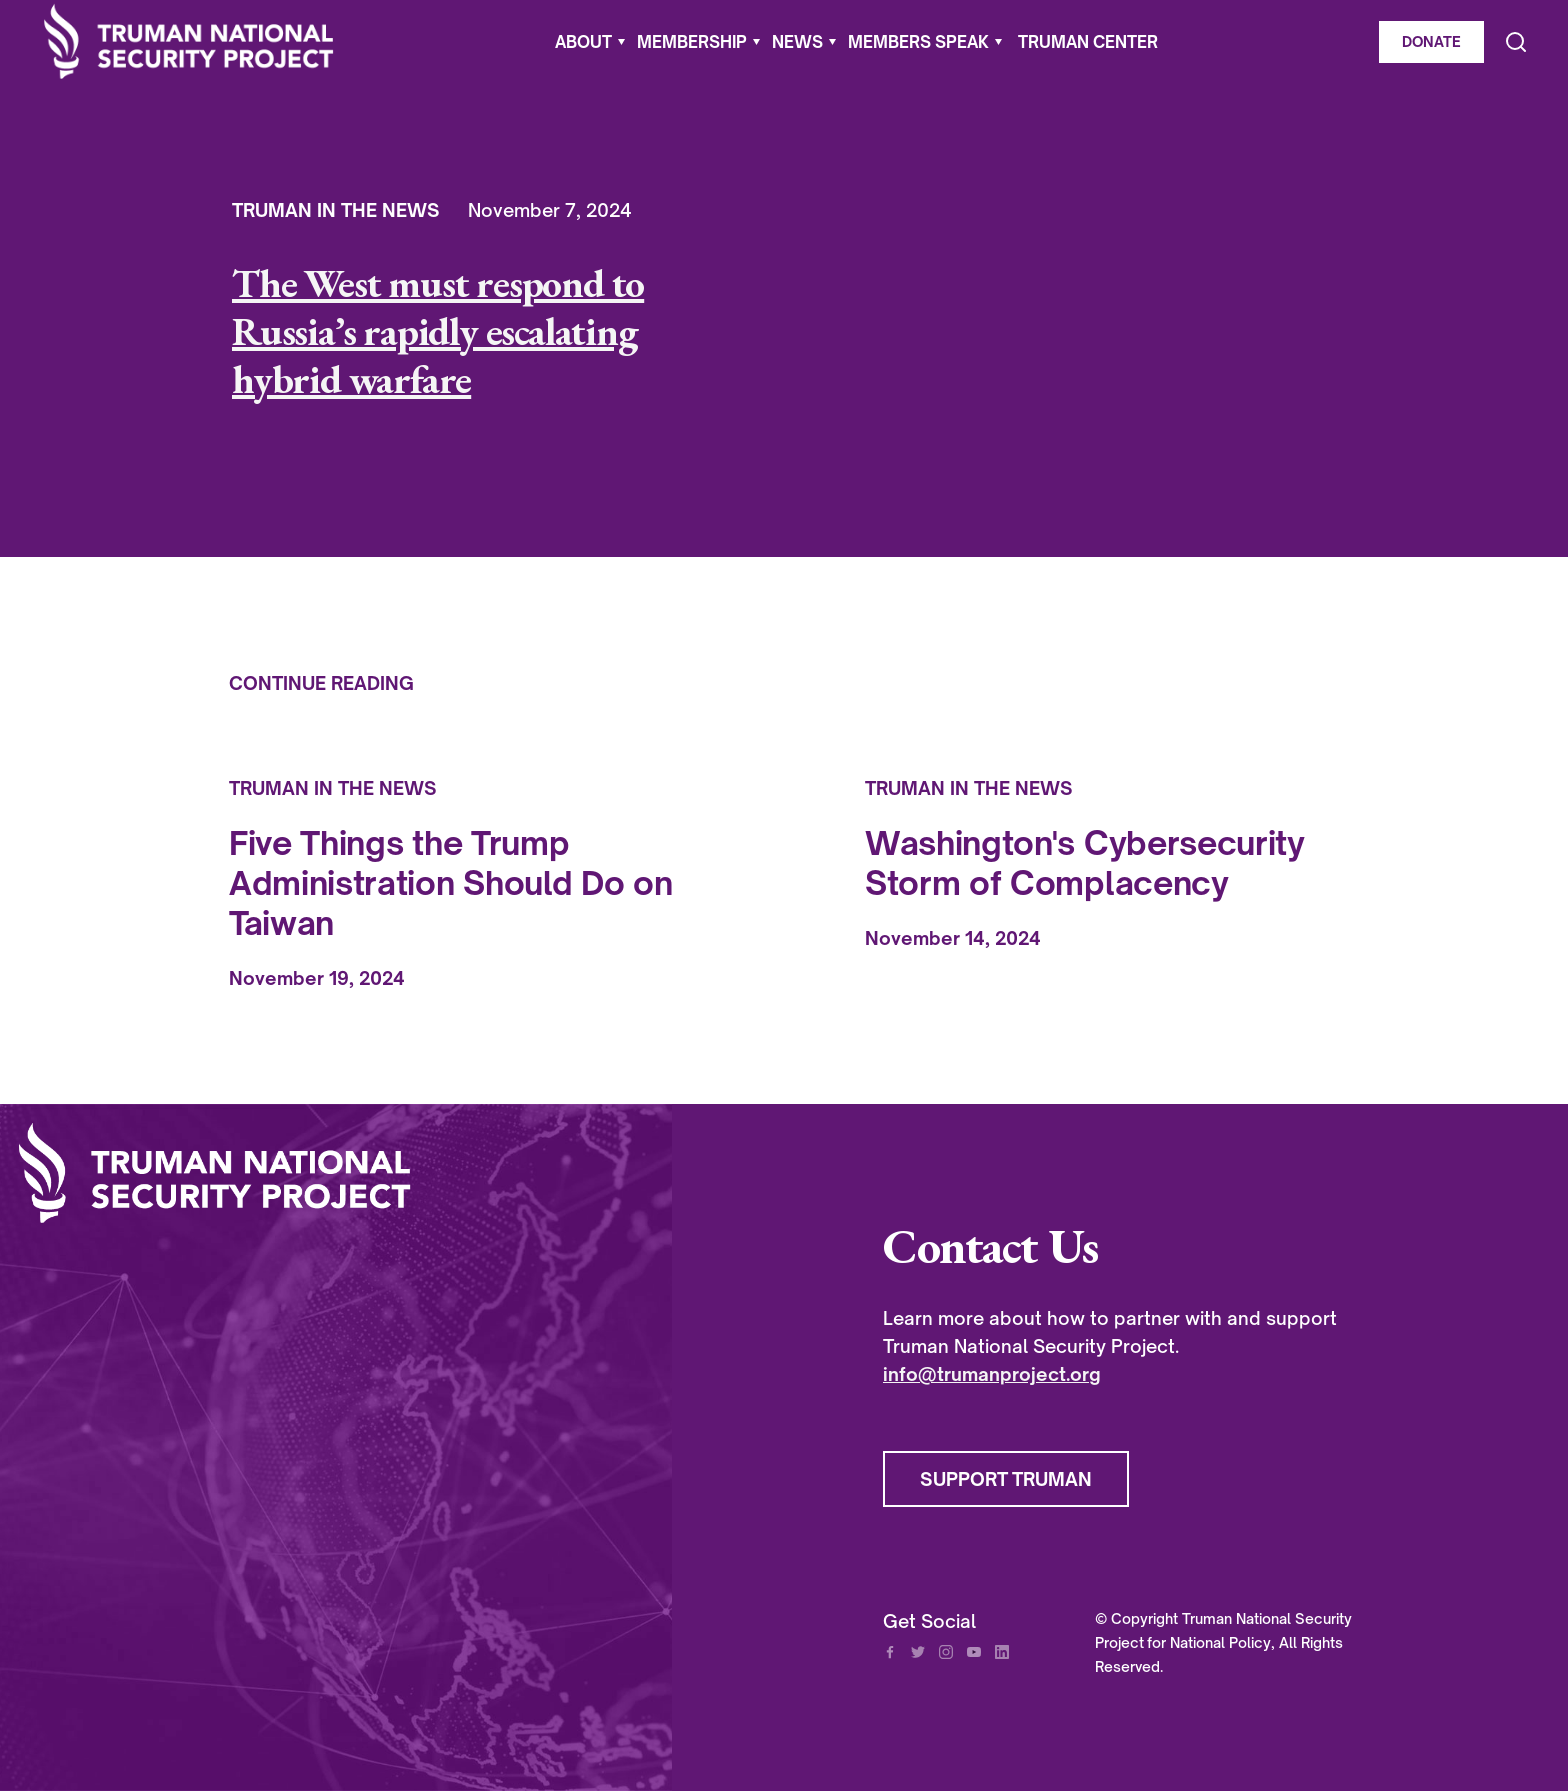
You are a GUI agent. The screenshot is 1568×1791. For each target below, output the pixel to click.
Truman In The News (336, 210)
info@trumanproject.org (992, 1374)
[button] (590, 42)
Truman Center (1088, 42)
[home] (189, 41)
